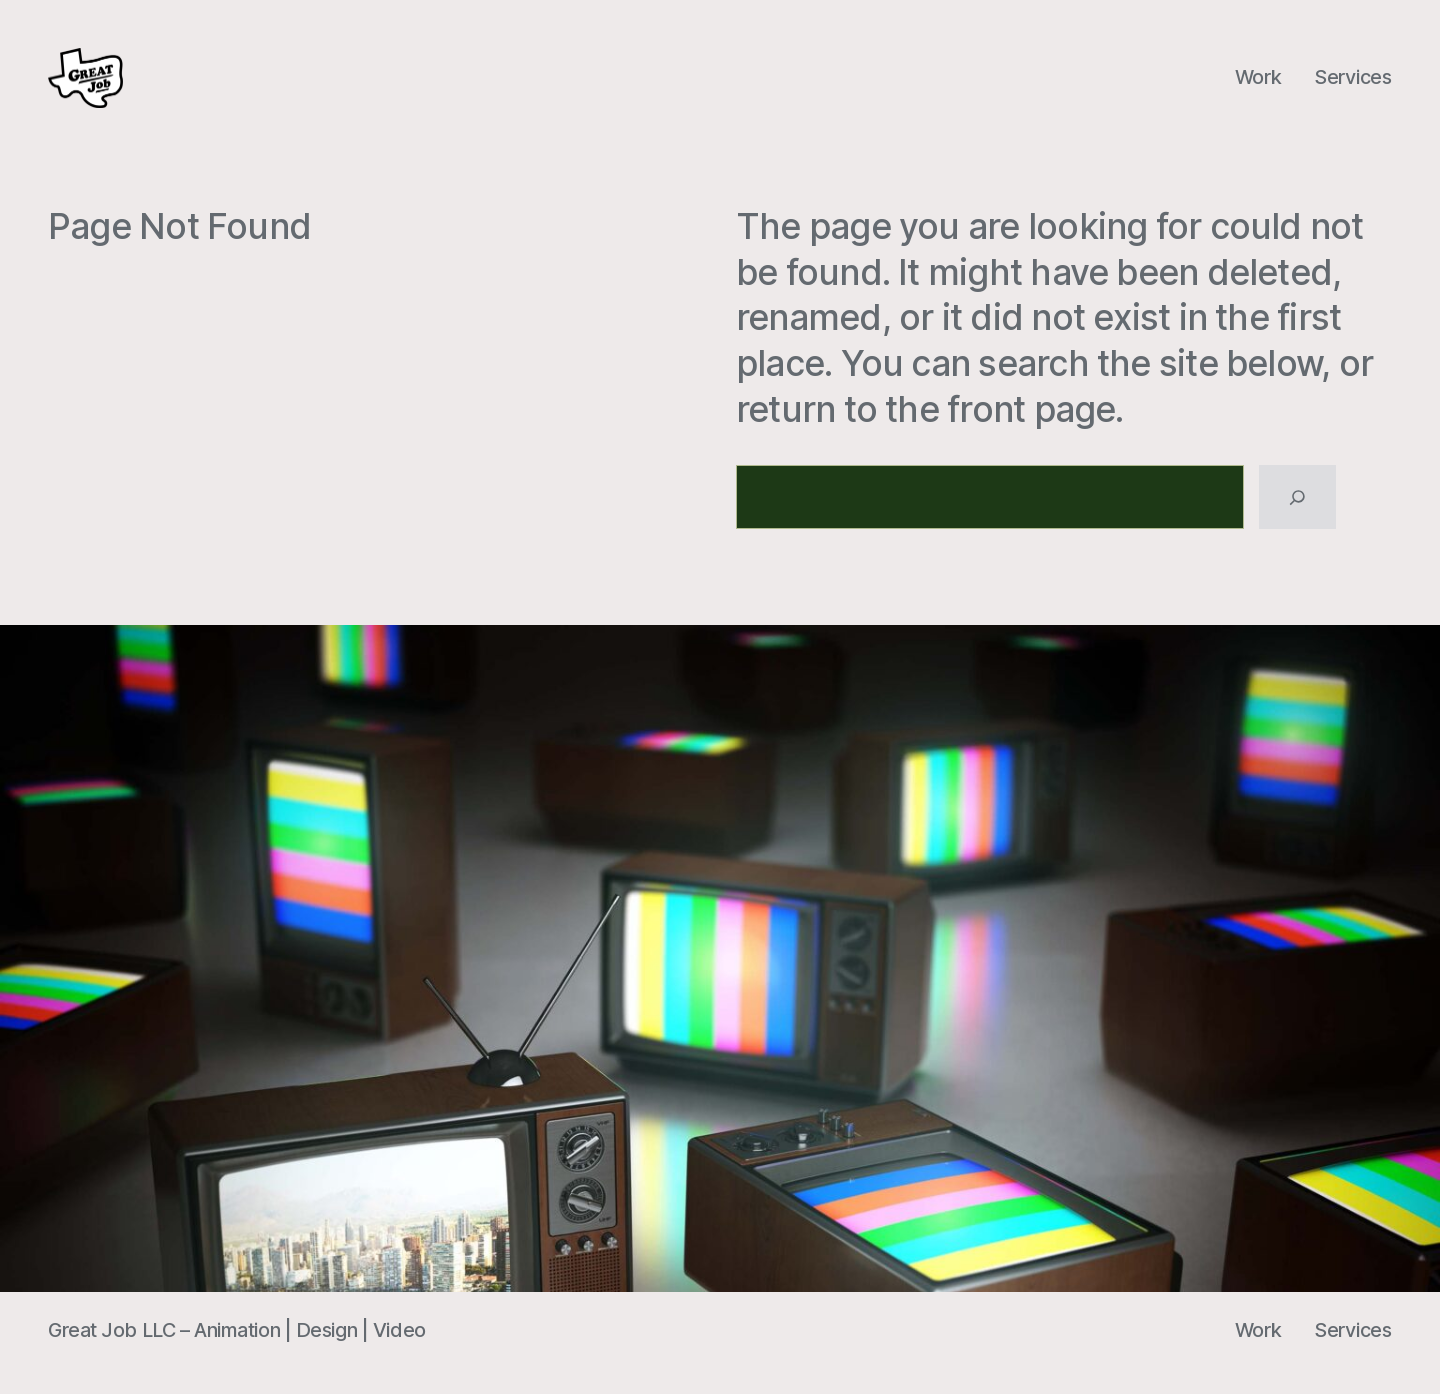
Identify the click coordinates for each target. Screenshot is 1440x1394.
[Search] (1297, 497)
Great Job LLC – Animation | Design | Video (237, 1330)
